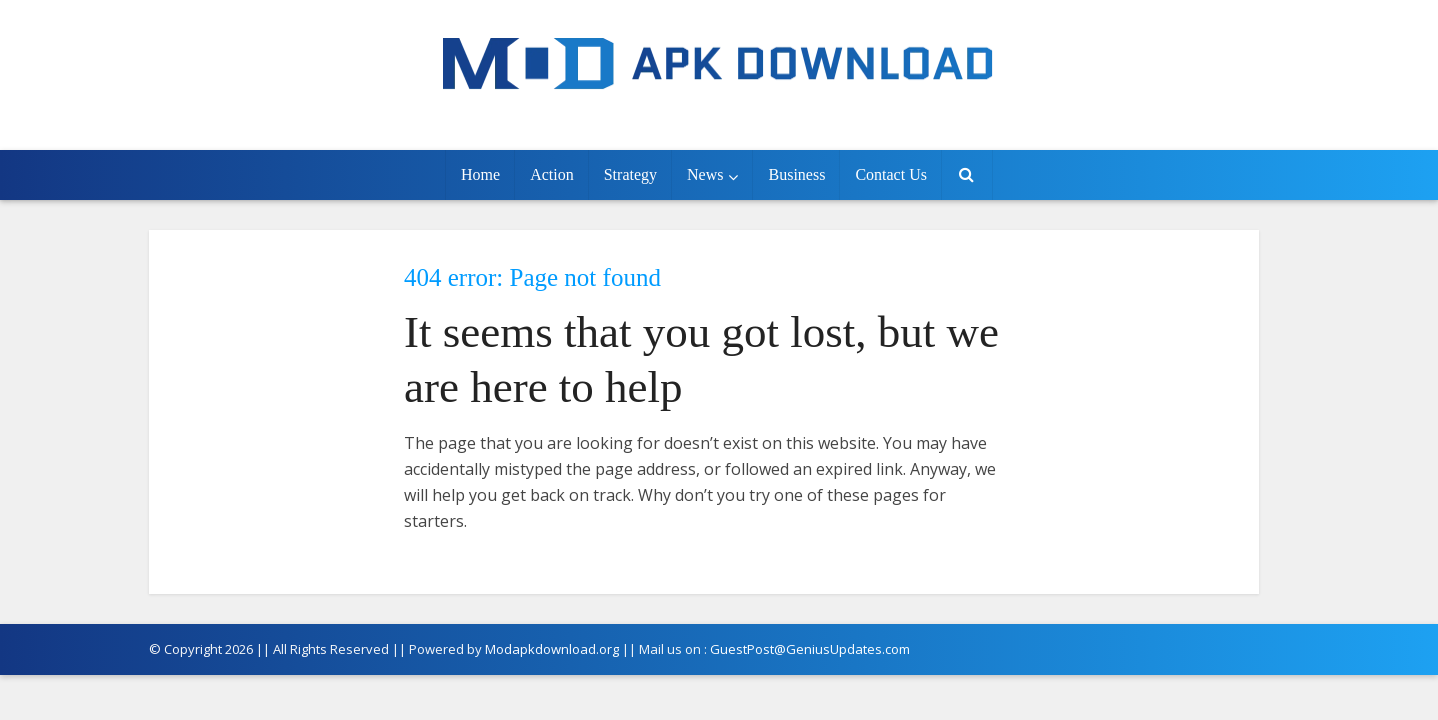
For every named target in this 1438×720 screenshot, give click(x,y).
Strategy (630, 174)
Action (552, 174)
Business (796, 174)
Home (480, 174)
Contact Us (891, 174)
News (705, 174)
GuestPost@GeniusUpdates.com (810, 649)
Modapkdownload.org (552, 649)
